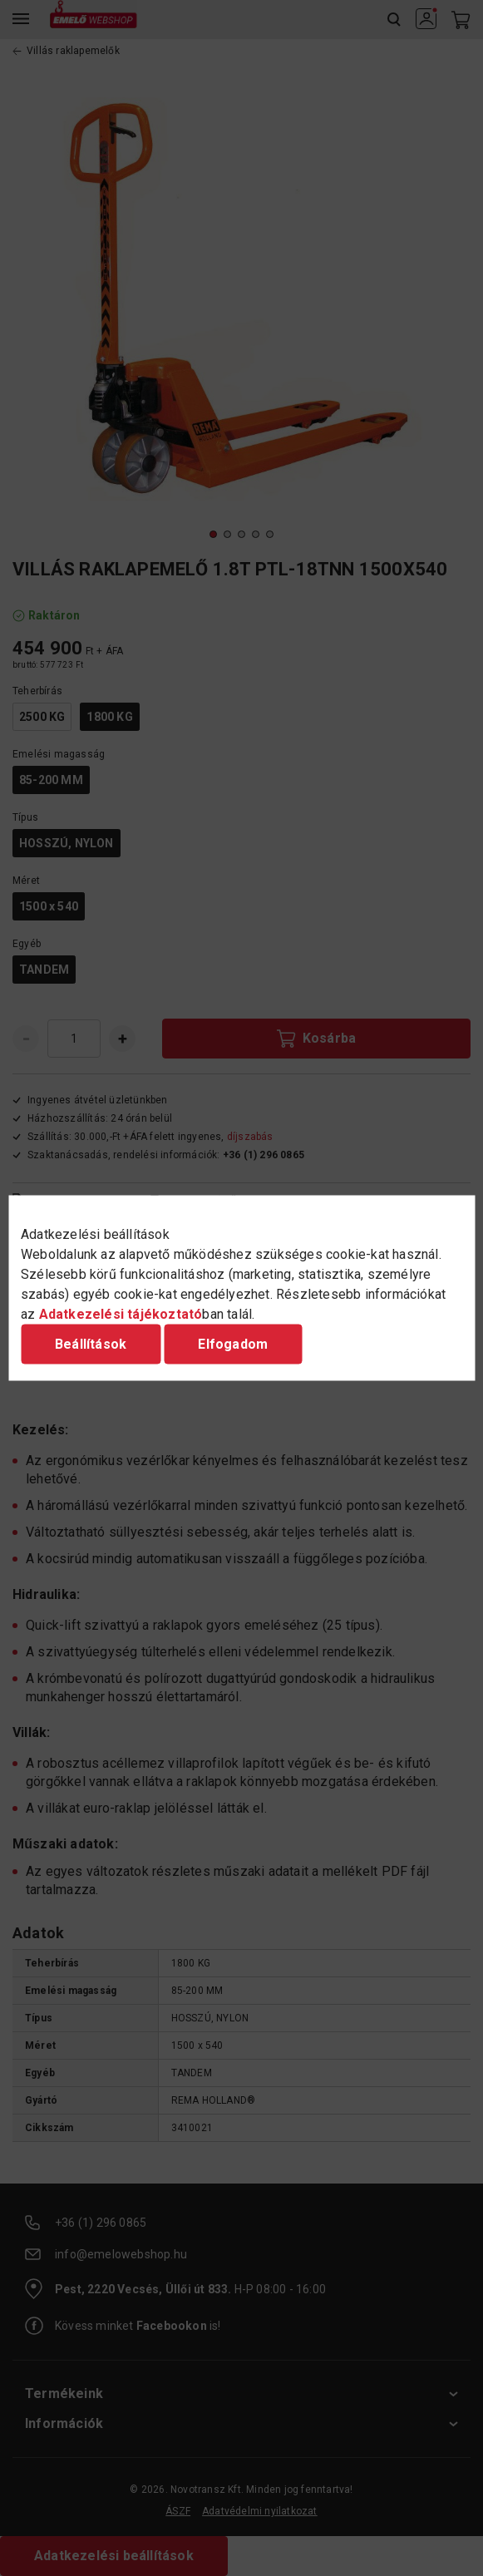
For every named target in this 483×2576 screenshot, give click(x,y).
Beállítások (90, 1344)
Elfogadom (233, 1344)
